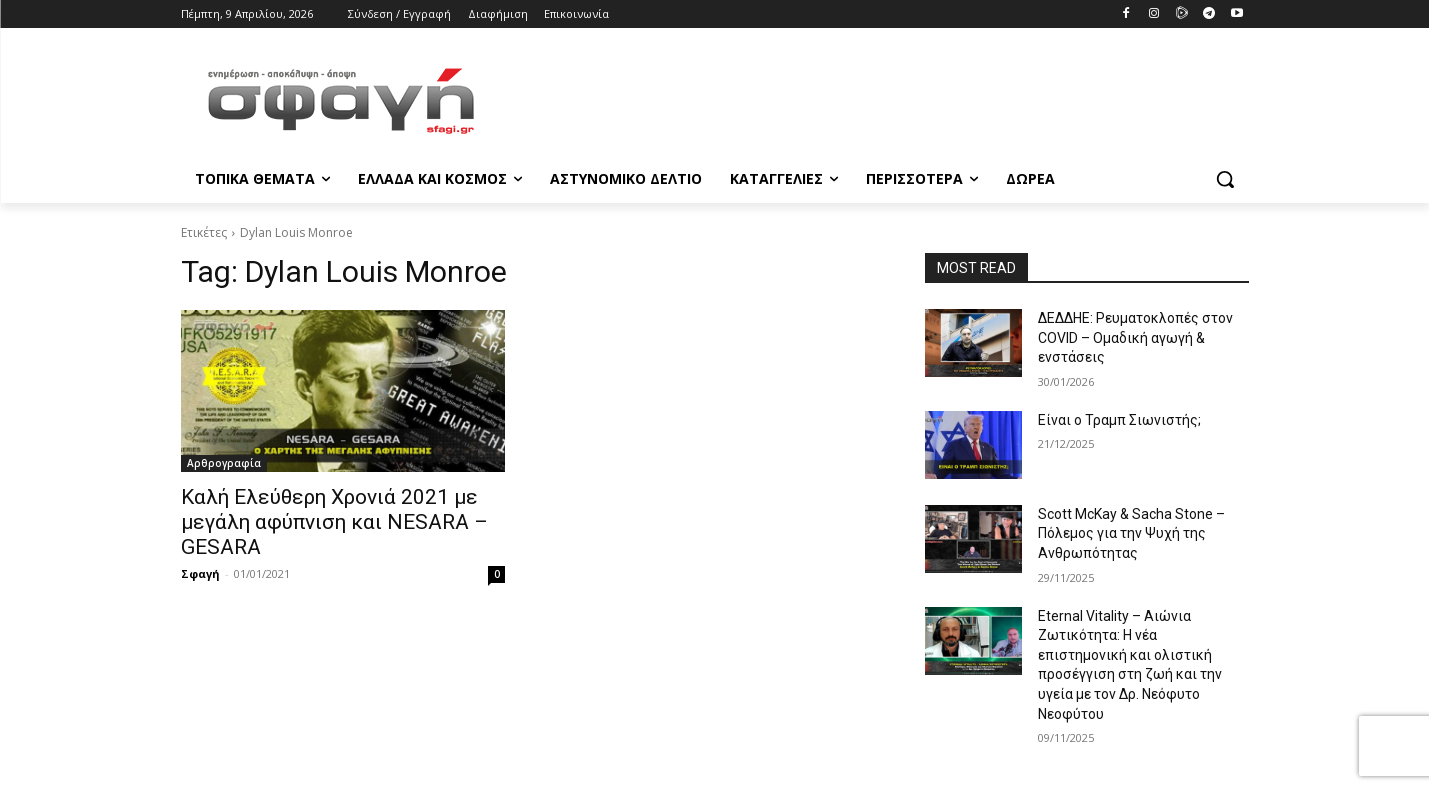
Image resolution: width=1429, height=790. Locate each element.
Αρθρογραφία (224, 463)
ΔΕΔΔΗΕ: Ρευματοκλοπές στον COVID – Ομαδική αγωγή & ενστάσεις (1135, 337)
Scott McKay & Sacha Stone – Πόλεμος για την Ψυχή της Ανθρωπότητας (1131, 533)
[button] (1225, 179)
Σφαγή (200, 573)
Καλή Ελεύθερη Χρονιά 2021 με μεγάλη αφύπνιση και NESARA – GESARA (334, 522)
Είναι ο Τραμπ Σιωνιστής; (1119, 420)
